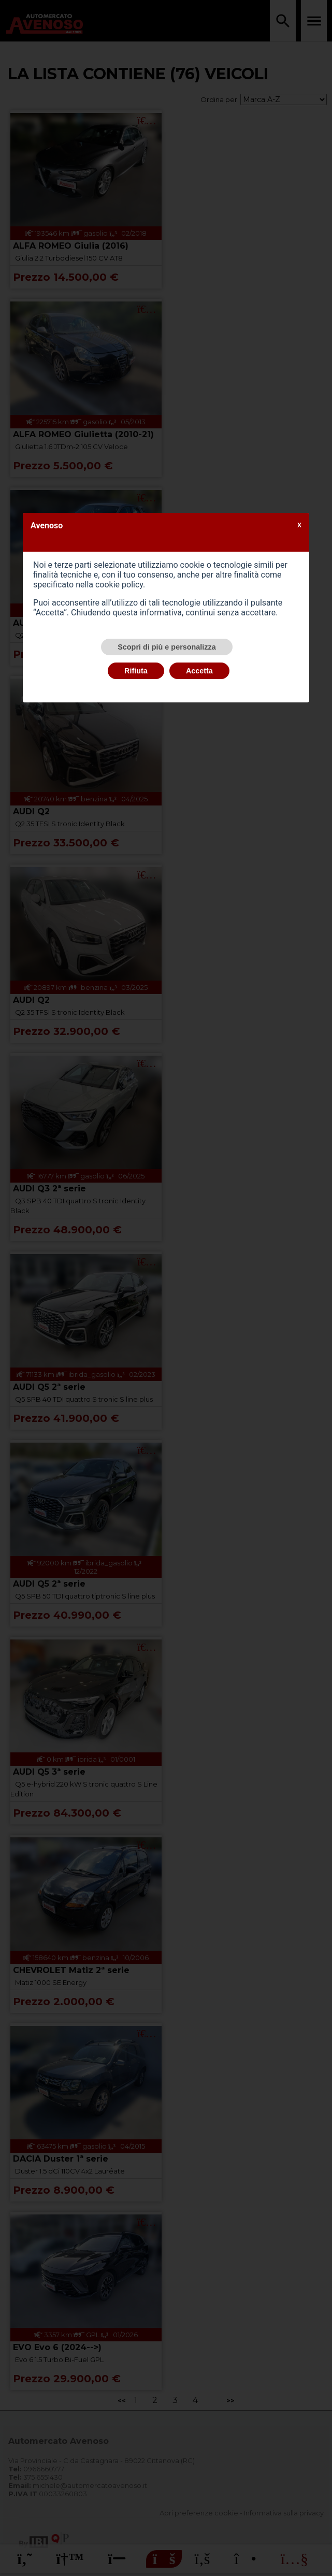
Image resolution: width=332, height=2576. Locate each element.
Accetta (199, 671)
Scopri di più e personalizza (167, 647)
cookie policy (119, 584)
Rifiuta (136, 671)
